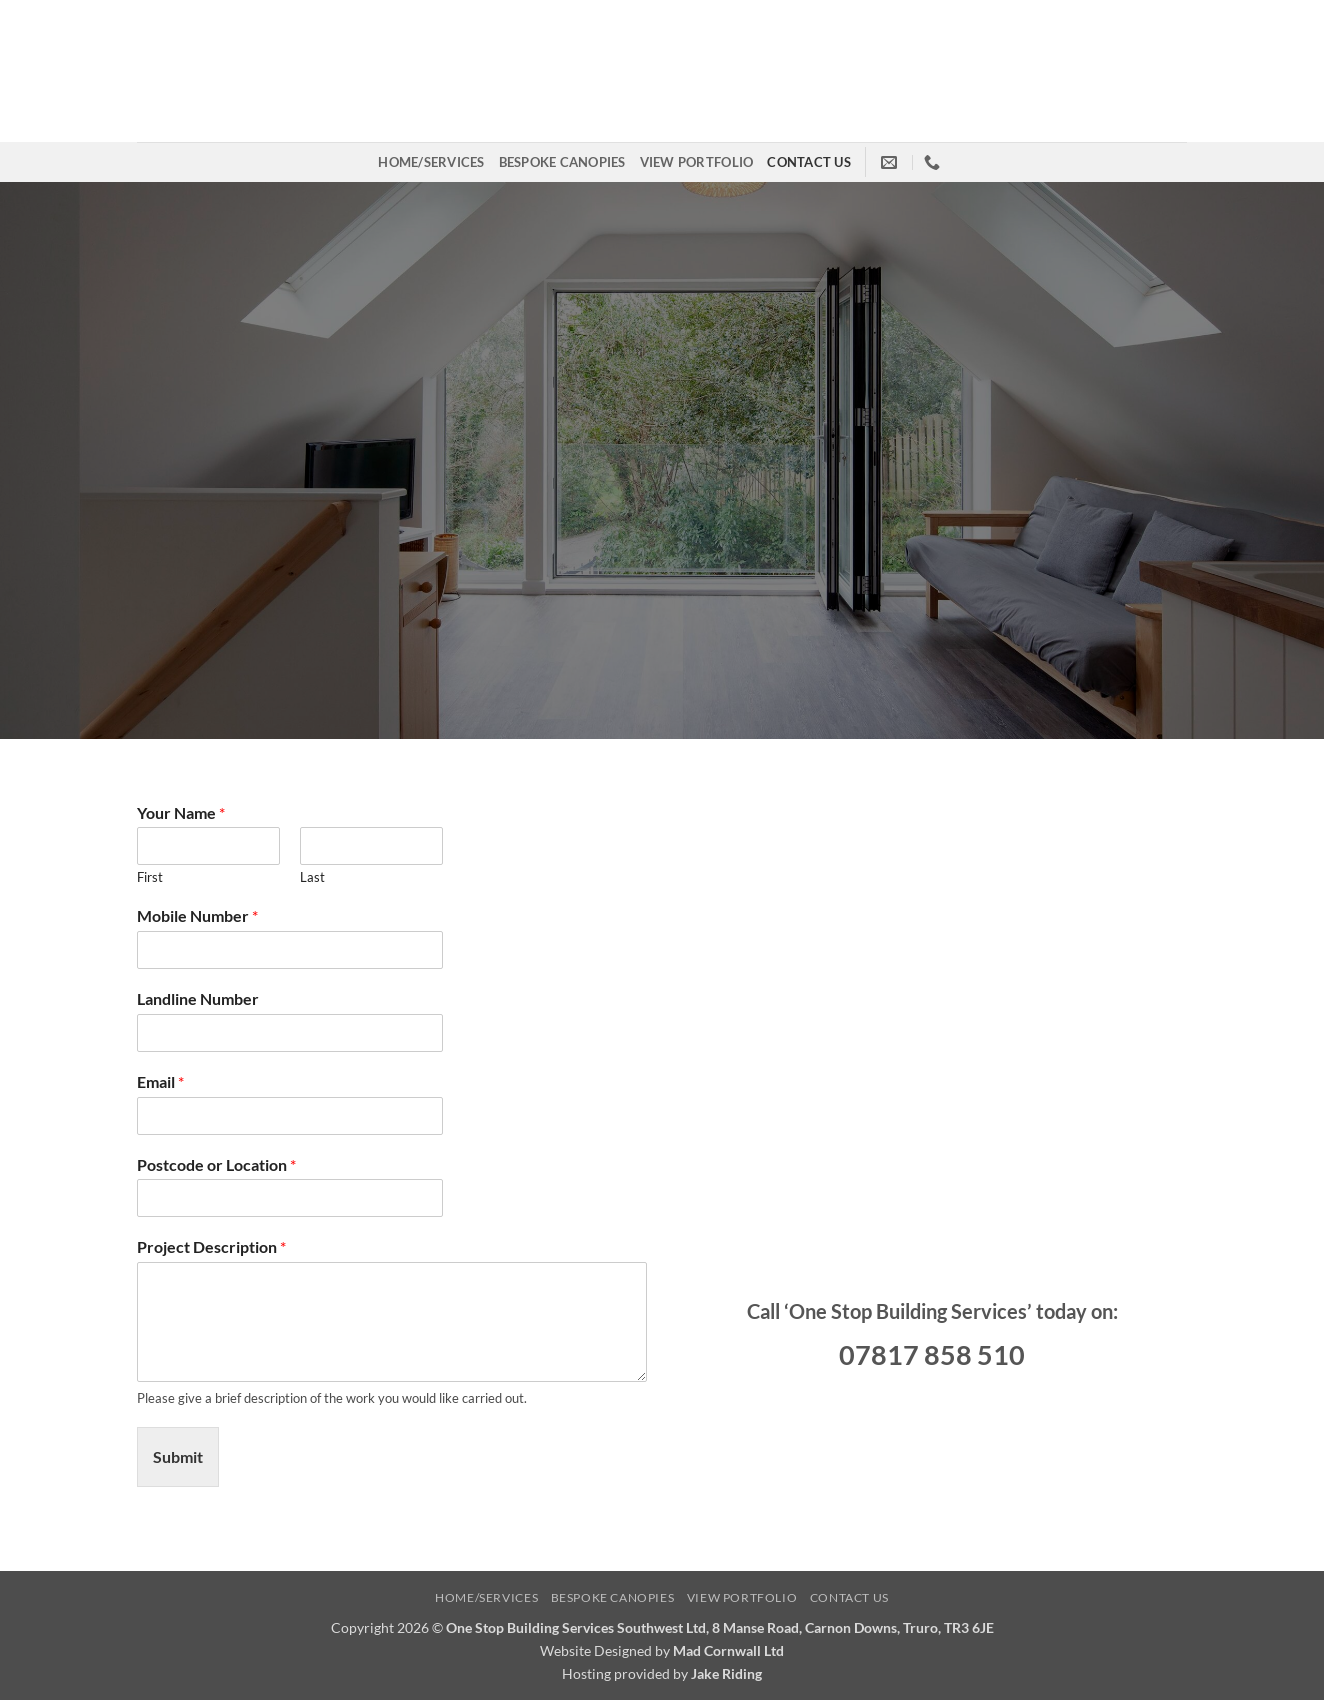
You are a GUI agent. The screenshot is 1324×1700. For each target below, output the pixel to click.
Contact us (809, 162)
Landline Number (198, 998)
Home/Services (431, 162)
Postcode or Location (216, 1164)
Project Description (211, 1246)
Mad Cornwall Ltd (728, 1650)
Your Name (181, 812)
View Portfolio (697, 162)
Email (160, 1081)
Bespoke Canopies (562, 162)
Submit (178, 1456)
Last (312, 877)
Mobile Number (197, 915)
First (150, 877)
